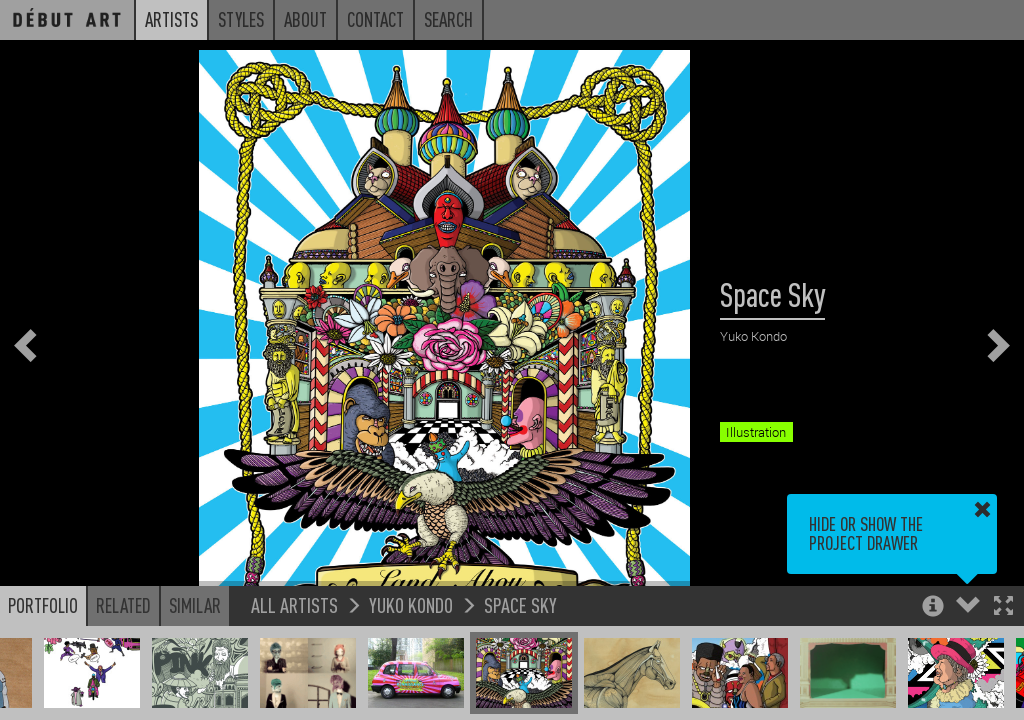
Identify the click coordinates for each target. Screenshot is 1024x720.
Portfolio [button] (43, 605)
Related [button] (123, 605)
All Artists (294, 604)
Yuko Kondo (411, 604)
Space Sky (520, 604)
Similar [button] (195, 605)
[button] (1003, 607)
